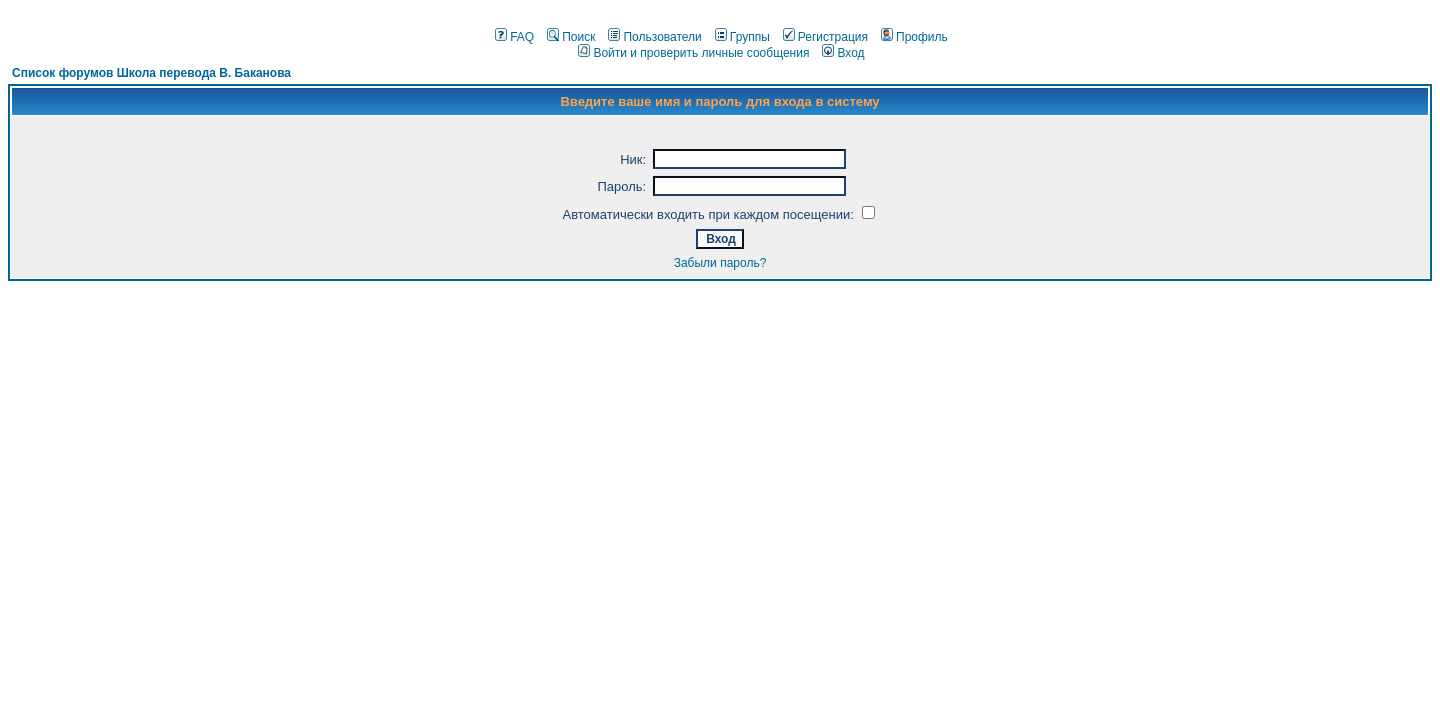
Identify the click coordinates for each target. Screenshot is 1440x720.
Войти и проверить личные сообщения (693, 53)
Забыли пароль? (720, 263)
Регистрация (825, 37)
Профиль (914, 37)
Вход (843, 53)
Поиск (571, 37)
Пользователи (654, 37)
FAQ (514, 37)
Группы (742, 37)
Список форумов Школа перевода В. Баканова (151, 73)
